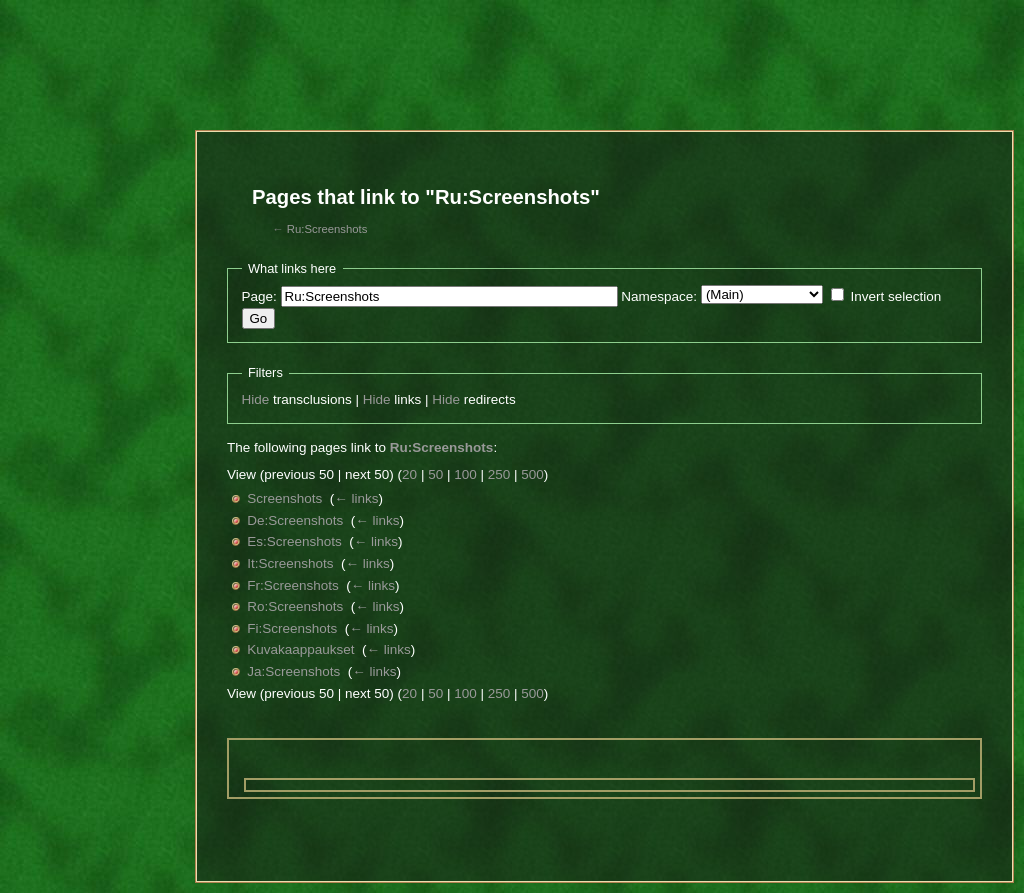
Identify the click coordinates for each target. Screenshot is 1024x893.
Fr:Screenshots (293, 585)
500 (532, 474)
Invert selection (895, 296)
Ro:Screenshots (295, 606)
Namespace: (659, 296)
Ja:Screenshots (293, 671)
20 (409, 474)
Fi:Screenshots (292, 628)
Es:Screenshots (294, 541)
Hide (256, 399)
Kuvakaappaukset (300, 649)
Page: (259, 296)
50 (435, 474)
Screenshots (284, 498)
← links (356, 498)
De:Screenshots (295, 520)
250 (499, 474)
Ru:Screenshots (327, 229)
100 (465, 474)
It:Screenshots (290, 563)
